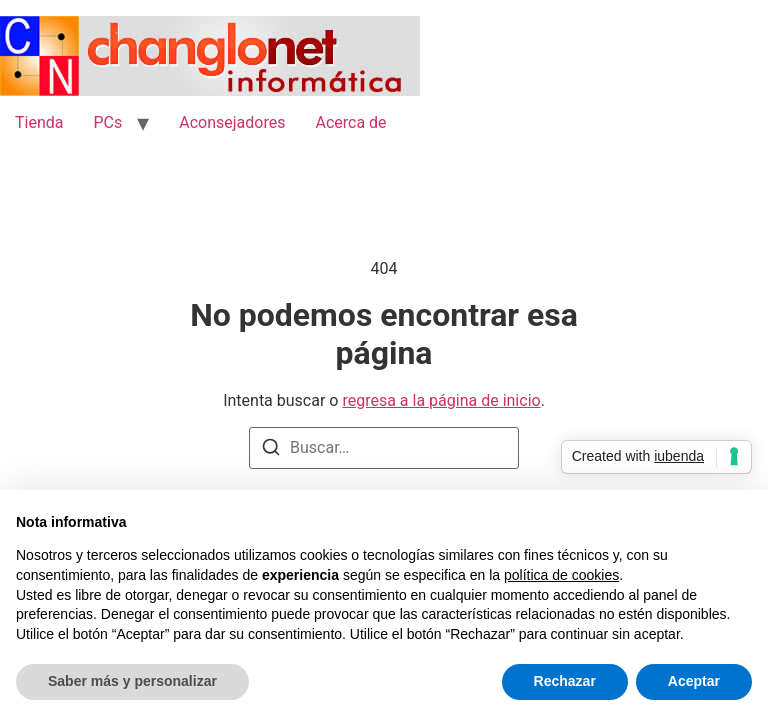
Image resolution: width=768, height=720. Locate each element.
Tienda (39, 122)
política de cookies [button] (561, 575)
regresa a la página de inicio (441, 400)
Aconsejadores (232, 122)
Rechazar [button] (565, 681)
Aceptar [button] (694, 681)
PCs (107, 122)
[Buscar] (271, 450)
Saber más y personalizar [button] (132, 681)
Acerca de (350, 122)
